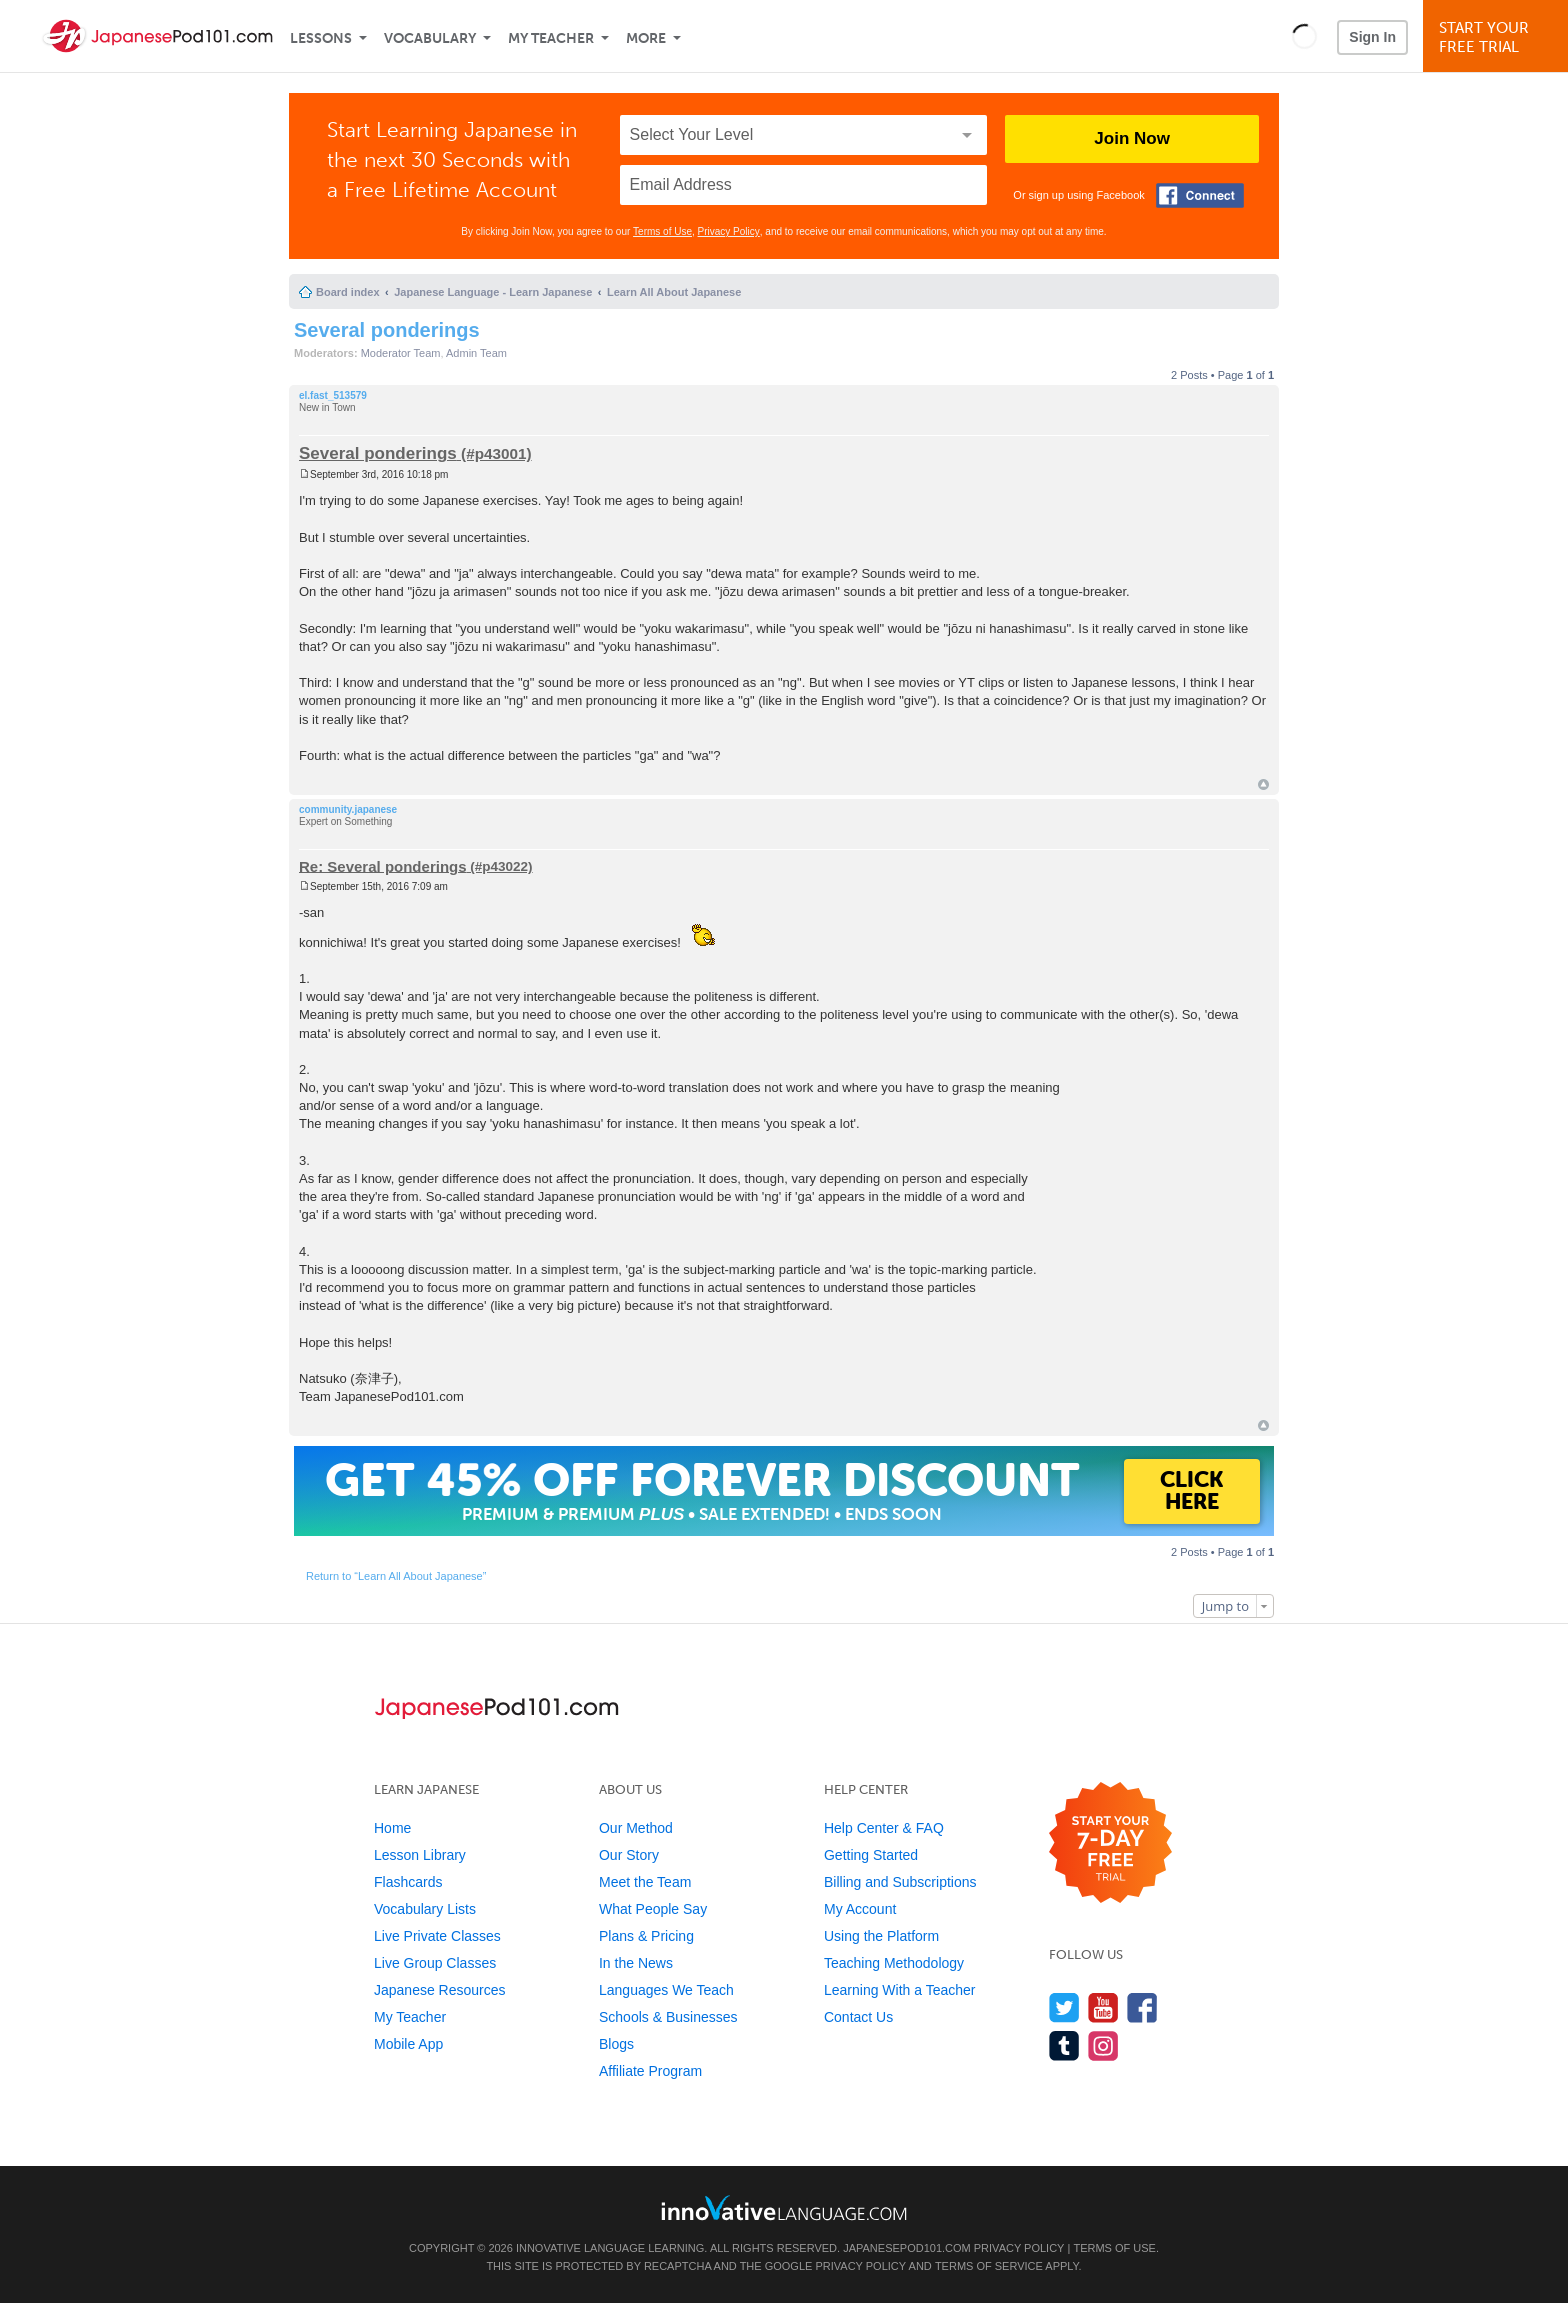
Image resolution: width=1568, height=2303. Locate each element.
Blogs (616, 2044)
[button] (1304, 36)
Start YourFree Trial (1498, 37)
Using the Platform (881, 1936)
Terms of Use (662, 231)
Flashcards (408, 1882)
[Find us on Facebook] (1142, 2007)
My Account (860, 1909)
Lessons (321, 38)
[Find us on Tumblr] (1064, 2045)
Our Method (636, 1828)
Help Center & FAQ (884, 1828)
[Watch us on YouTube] (1103, 2007)
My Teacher (551, 38)
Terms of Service (989, 2266)
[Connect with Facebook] (1200, 195)
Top (1263, 784)
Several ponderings (387, 330)
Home (392, 1828)
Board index (348, 292)
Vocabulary (430, 38)
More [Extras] (646, 38)
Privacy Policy (729, 231)
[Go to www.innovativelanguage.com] (784, 2207)
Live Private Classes (437, 1936)
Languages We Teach (666, 1990)
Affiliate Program (650, 2071)
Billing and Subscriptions (900, 1882)
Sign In (1372, 37)
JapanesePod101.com (907, 2248)
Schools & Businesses (668, 2017)
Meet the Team (645, 1882)
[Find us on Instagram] (1103, 2045)
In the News (636, 1963)
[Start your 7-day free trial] (1110, 1843)
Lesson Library (420, 1855)
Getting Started (871, 1855)
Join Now (1132, 138)
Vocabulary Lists (425, 1909)
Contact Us (858, 2017)
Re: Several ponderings (383, 865)
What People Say (653, 1909)
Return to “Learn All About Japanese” (396, 1576)
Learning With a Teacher (900, 1990)
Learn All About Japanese (674, 292)
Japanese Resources (440, 1990)
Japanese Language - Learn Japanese (493, 292)
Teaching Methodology (894, 1963)
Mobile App (408, 2044)
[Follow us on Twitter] (1064, 2007)
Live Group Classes (435, 1963)
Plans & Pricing (646, 1936)
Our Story (629, 1855)
